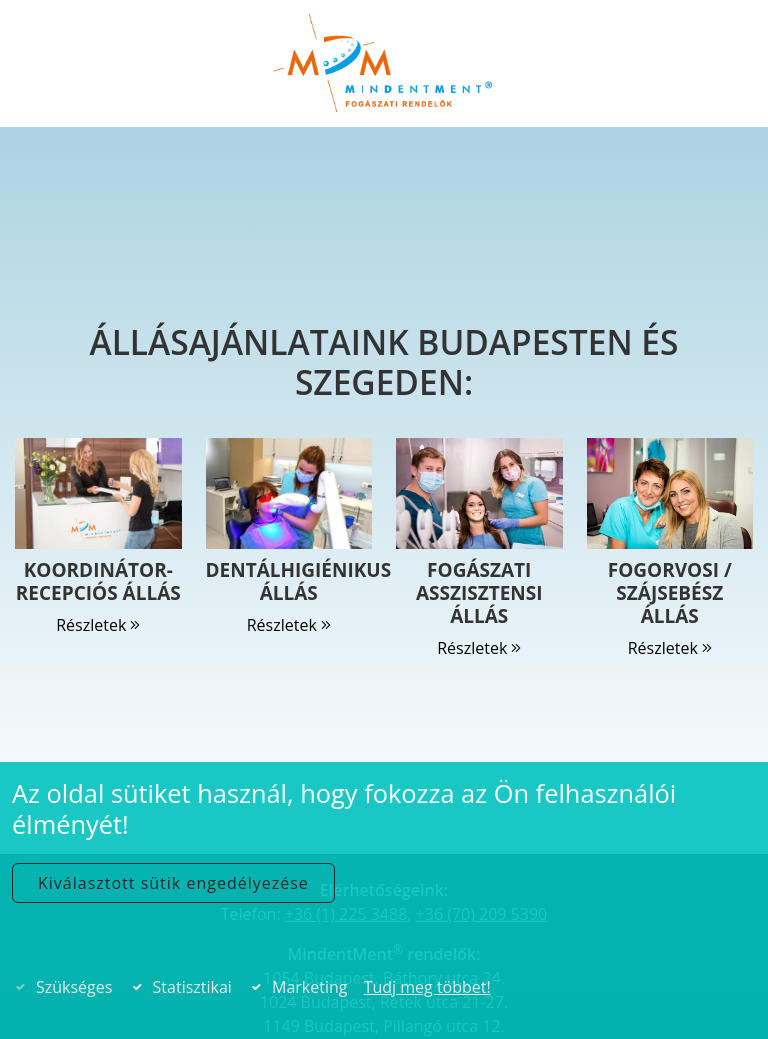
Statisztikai (192, 987)
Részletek (98, 625)
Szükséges (74, 987)
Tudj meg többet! (427, 987)
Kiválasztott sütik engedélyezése (173, 883)
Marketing (309, 987)
